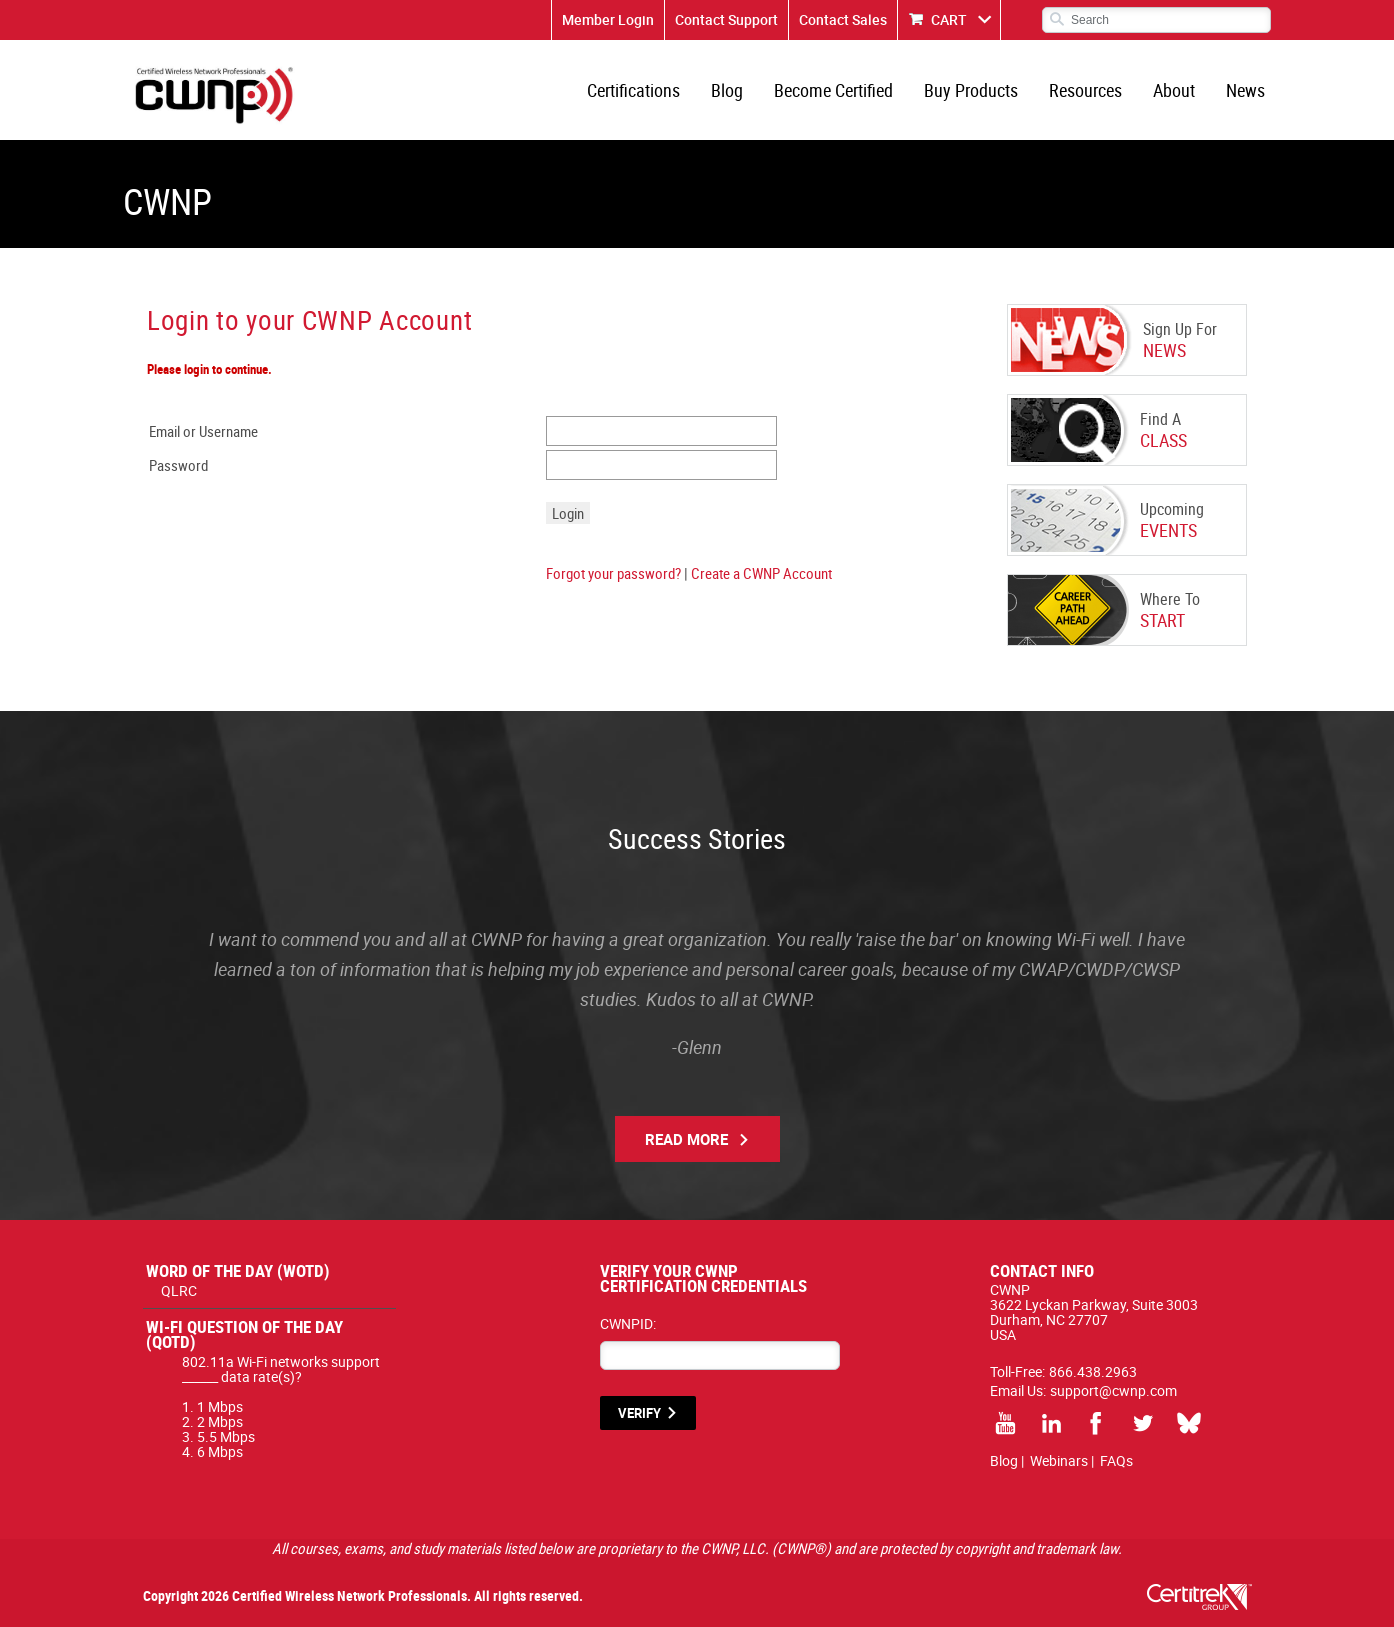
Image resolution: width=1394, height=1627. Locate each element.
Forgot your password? (613, 573)
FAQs (1116, 1460)
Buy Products (971, 90)
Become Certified (833, 90)
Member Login (608, 19)
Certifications (633, 90)
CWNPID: (628, 1323)
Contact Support (726, 19)
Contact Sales (843, 19)
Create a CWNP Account (761, 573)
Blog (727, 90)
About (1174, 90)
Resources (1085, 90)
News (1245, 90)
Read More (686, 1139)
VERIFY (639, 1413)
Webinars (1059, 1460)
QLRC (179, 1290)
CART (949, 19)
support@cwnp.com (1113, 1390)
